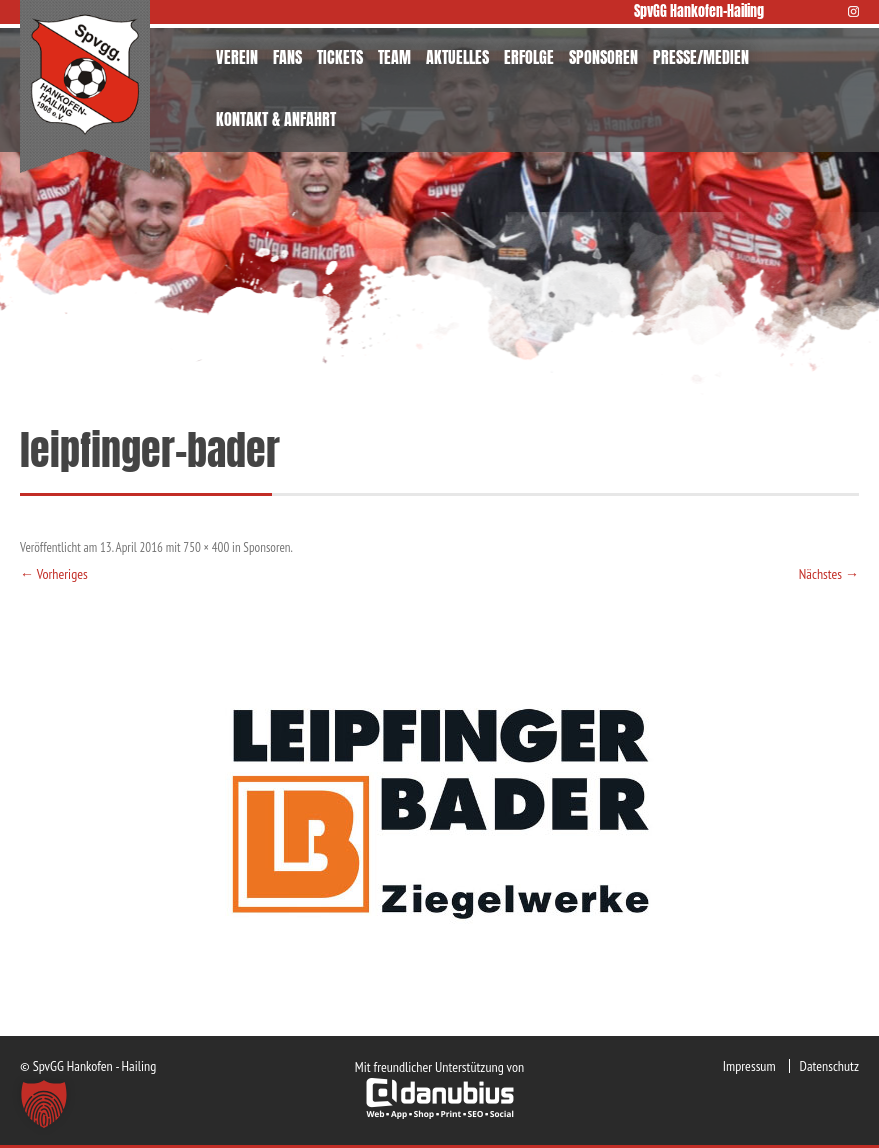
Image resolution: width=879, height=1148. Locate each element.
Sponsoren (266, 547)
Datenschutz (829, 1066)
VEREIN (237, 57)
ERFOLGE (529, 57)
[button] (44, 1104)
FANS (287, 57)
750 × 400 (206, 547)
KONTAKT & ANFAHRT (276, 119)
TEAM (394, 57)
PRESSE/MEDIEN (701, 57)
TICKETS (340, 57)
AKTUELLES (457, 57)
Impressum (749, 1066)
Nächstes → (829, 574)
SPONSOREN (603, 57)
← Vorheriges (54, 574)
